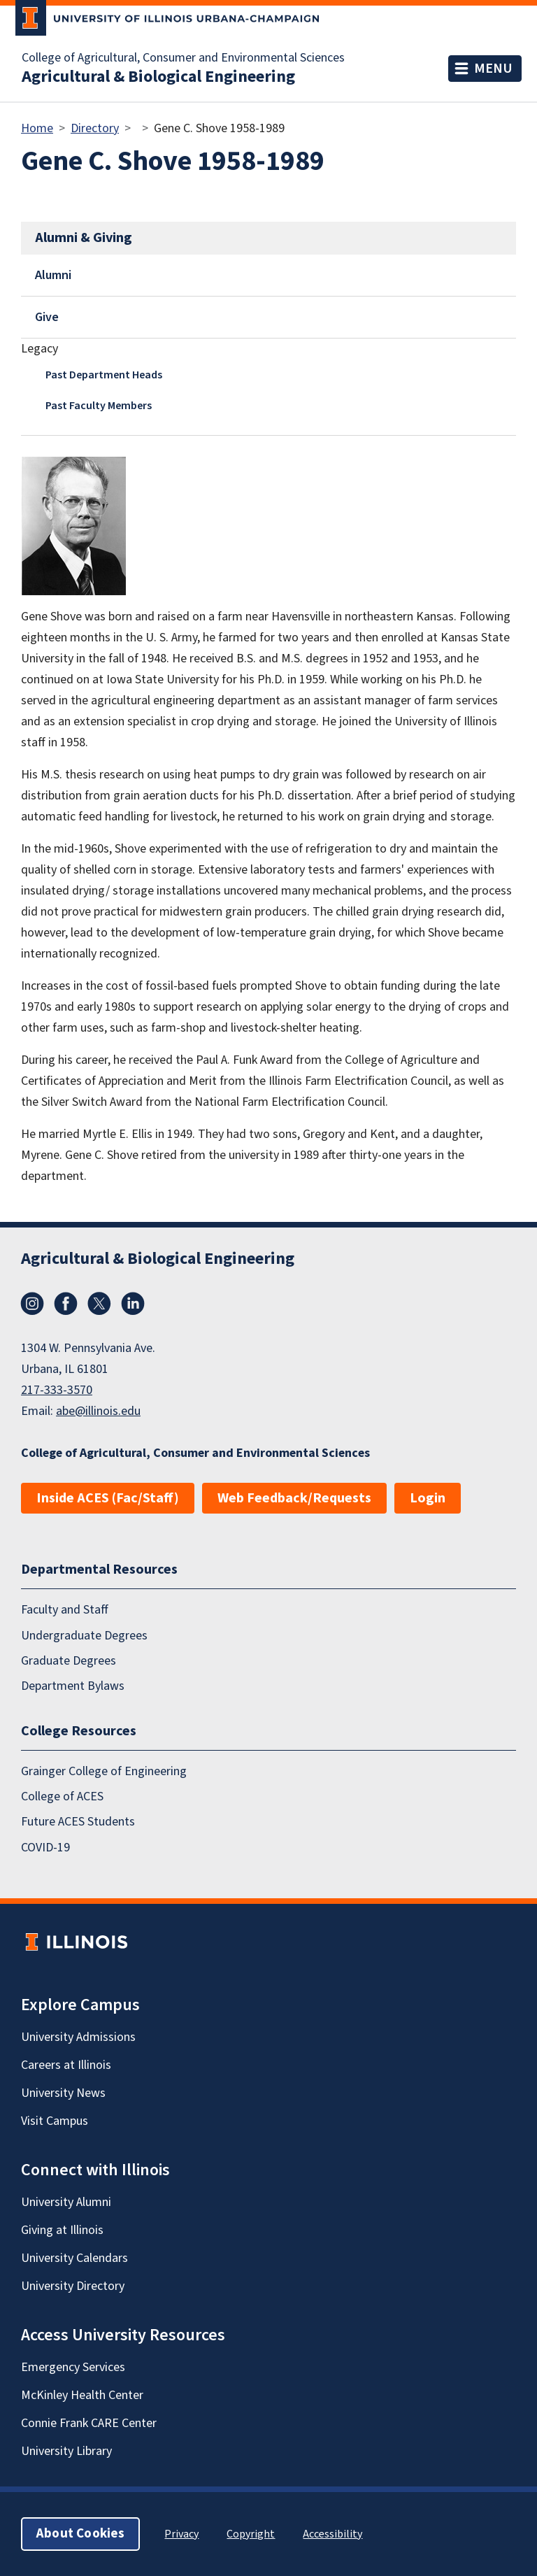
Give (47, 317)
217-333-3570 (56, 1390)
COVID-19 (45, 1847)
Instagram (32, 1303)
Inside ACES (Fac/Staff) (107, 1498)
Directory (95, 128)
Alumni (53, 275)
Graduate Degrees (68, 1661)
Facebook (65, 1303)
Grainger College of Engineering (104, 1771)
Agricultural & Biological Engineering (158, 76)
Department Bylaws (72, 1686)
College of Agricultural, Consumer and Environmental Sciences (183, 58)
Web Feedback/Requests (294, 1498)
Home (37, 128)
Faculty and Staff (64, 1609)
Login (427, 1498)
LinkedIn (132, 1303)
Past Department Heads (103, 375)
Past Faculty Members (98, 405)
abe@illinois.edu (98, 1411)
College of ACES (62, 1796)
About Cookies (80, 2533)
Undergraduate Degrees (84, 1635)
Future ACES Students (78, 1821)
